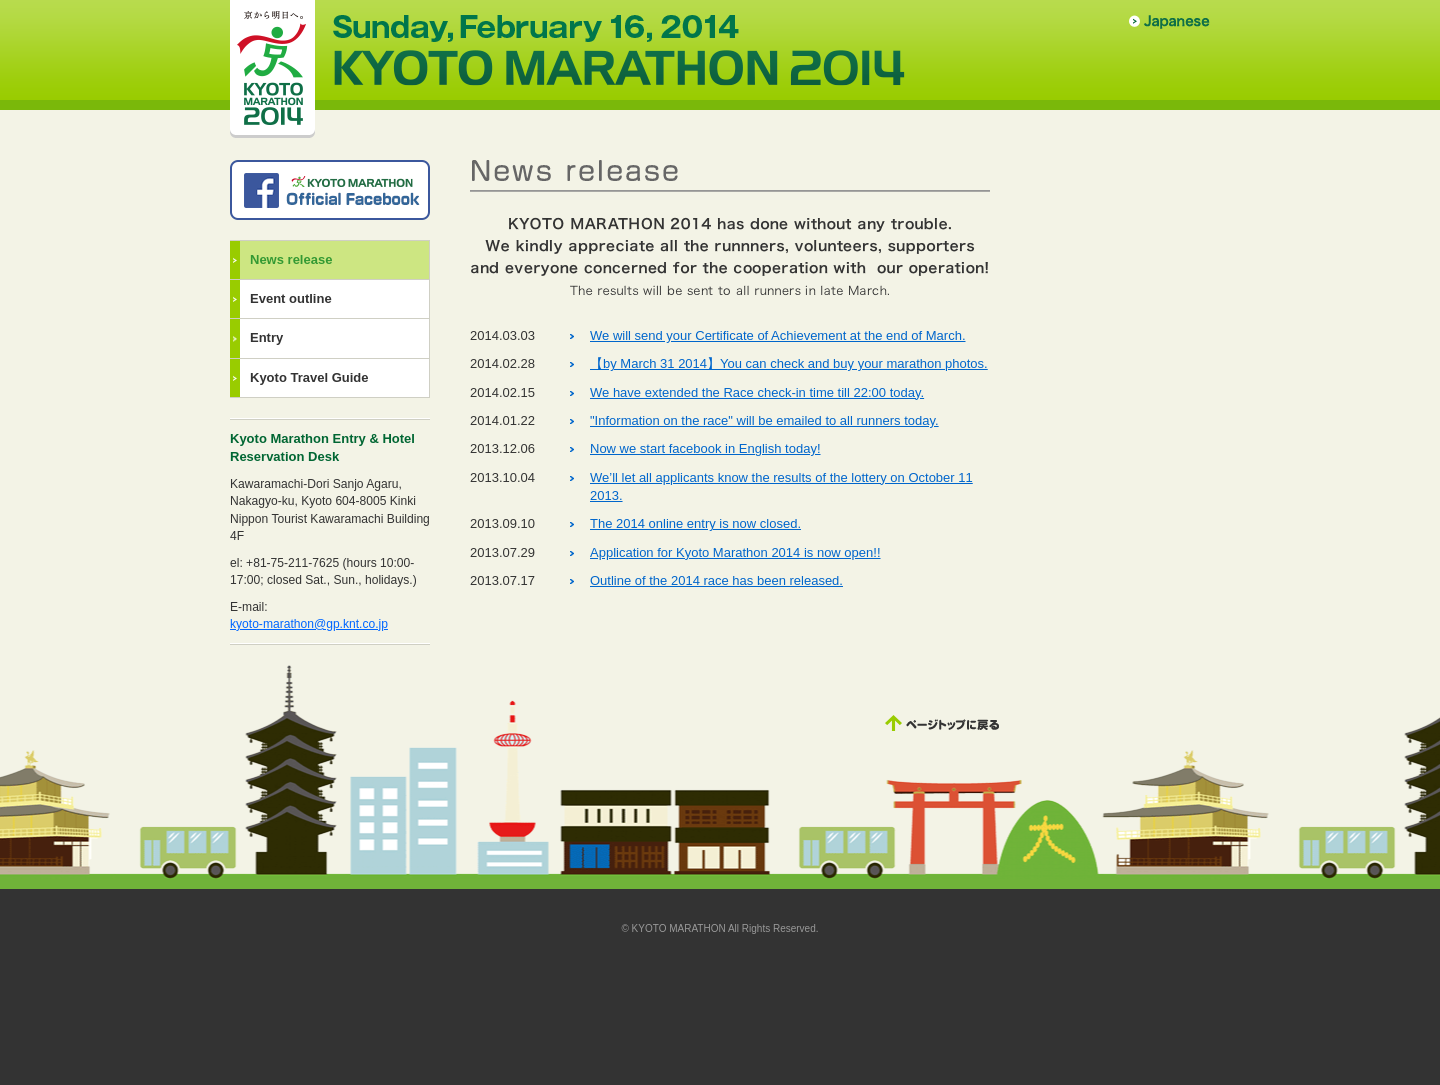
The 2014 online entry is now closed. (695, 523)
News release (291, 259)
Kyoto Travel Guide (309, 377)
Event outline (291, 298)
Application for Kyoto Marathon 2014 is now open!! (735, 552)
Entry (266, 337)
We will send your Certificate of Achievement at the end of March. (778, 335)
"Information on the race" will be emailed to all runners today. (764, 420)
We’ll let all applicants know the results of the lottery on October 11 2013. (781, 486)
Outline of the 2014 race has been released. (716, 580)
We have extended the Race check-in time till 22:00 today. (757, 392)
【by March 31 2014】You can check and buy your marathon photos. (789, 363)
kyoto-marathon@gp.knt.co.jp (309, 624)
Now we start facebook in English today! (705, 448)
